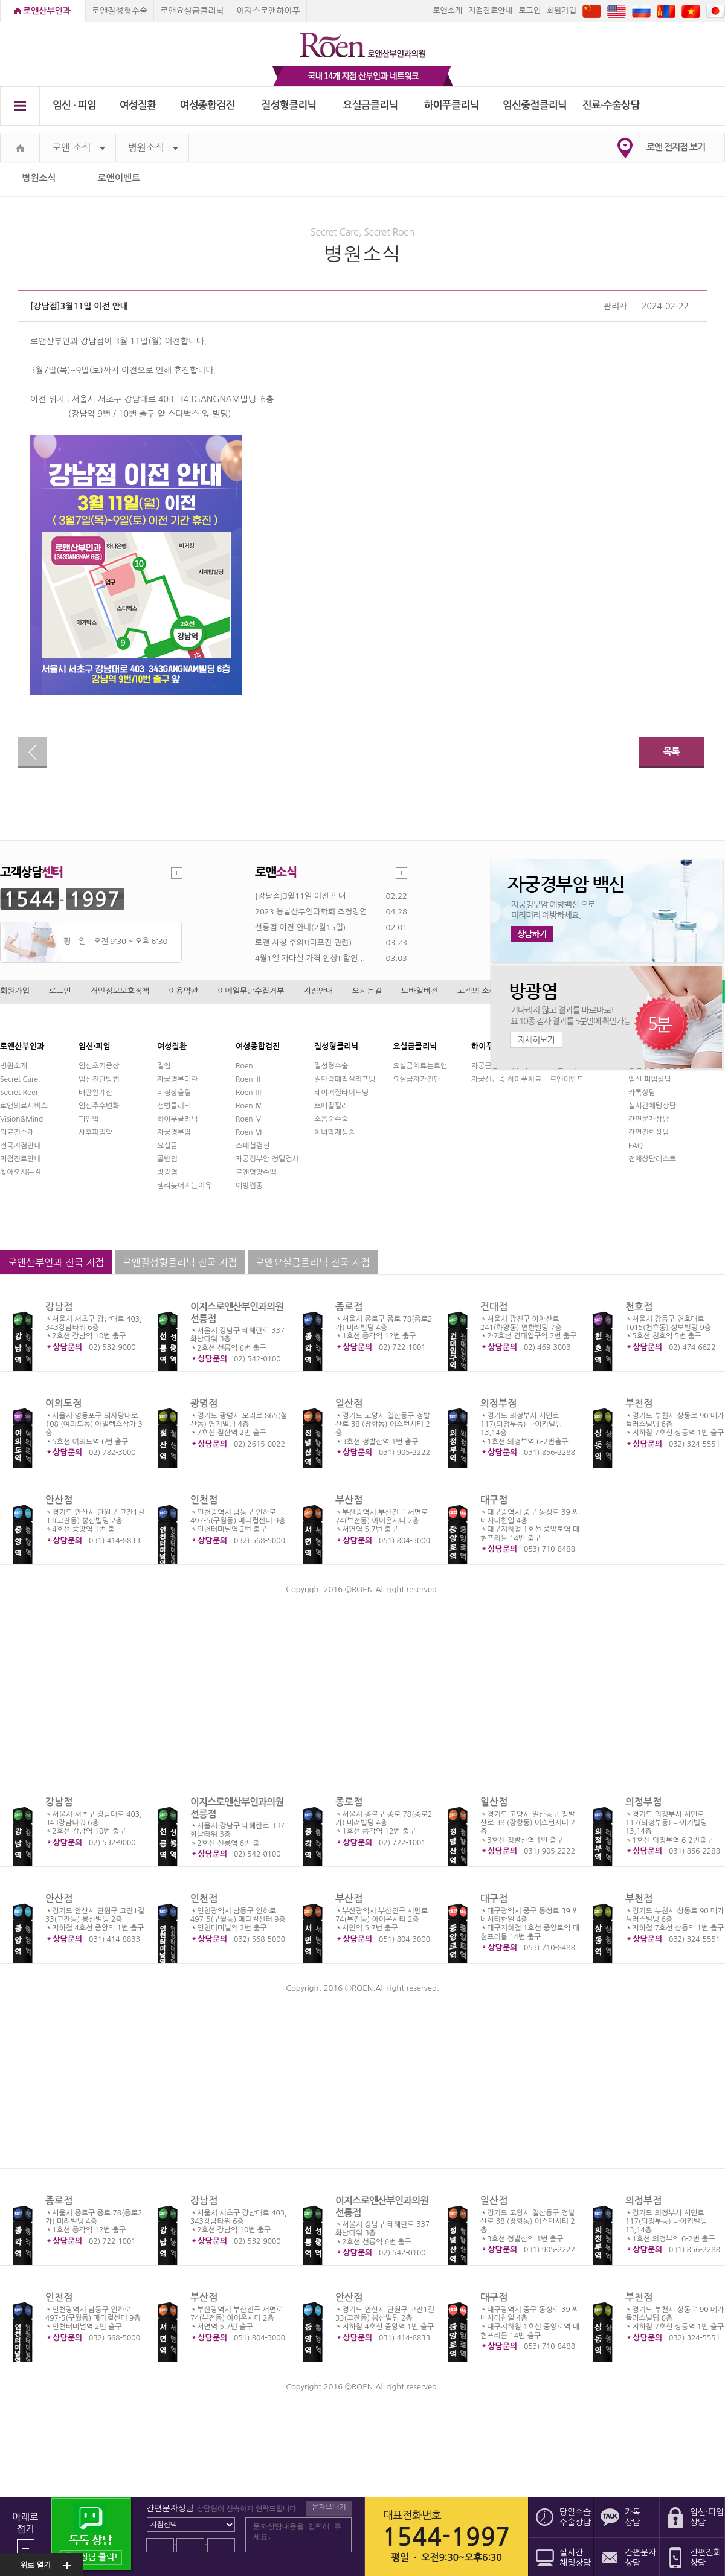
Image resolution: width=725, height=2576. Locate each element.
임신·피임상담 (649, 1079)
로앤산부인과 (47, 11)
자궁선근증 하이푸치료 (506, 1079)
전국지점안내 (20, 1145)
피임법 (89, 1119)
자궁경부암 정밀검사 (267, 1159)
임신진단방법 (99, 1079)
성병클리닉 (174, 1106)
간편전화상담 (648, 1132)
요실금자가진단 (416, 1079)
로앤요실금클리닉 (192, 11)
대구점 (493, 1500)
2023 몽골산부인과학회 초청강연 (311, 912)
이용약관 (183, 991)
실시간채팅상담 (652, 1106)
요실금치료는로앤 (420, 1066)
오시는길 (367, 991)
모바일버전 (419, 991)
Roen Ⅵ (249, 1132)
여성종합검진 (207, 105)
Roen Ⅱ (249, 1079)
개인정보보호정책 (120, 991)
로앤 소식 (78, 147)
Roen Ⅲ (249, 1092)
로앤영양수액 (256, 1172)
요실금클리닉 (370, 105)
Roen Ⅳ (249, 1106)
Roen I (246, 1066)
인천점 (204, 1500)
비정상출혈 (174, 1092)
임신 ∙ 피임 (74, 105)
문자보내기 (329, 2507)
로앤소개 (447, 10)
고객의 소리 (477, 991)
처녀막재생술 (334, 1132)
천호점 (638, 1306)
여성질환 (138, 105)
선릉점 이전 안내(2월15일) (300, 927)
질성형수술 (331, 1066)
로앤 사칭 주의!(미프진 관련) (303, 942)
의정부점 (498, 1403)
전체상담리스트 (652, 1159)
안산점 (58, 1500)
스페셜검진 (252, 1145)
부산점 (348, 1500)
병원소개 (13, 1066)
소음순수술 (331, 1119)
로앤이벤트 (119, 177)
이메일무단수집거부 (251, 991)
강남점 (58, 1306)
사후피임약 (95, 1132)
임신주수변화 (99, 1106)
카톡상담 (642, 1092)
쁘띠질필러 (331, 1106)
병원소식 (153, 147)
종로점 (348, 1306)
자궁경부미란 (177, 1079)
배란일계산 (95, 1092)
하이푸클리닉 (451, 105)
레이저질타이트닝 (341, 1092)
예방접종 (249, 1185)
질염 (164, 1066)
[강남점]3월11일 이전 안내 (300, 896)
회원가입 (561, 10)
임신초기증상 (99, 1066)
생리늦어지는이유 (184, 1185)
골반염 (167, 1159)
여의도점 (63, 1403)
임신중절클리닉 (535, 105)
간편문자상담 (648, 1119)
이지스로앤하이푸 (268, 11)
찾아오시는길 (20, 1172)
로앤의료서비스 (24, 1106)
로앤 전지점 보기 (675, 147)
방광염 (167, 1172)
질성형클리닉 (289, 105)
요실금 (167, 1145)
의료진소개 (17, 1132)
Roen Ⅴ (249, 1119)
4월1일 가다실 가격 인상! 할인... (310, 958)
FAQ (635, 1145)
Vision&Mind (21, 1119)
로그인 (529, 10)
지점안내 (318, 991)
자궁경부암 (174, 1132)
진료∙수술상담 (611, 105)
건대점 (493, 1306)
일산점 (348, 1403)
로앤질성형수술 (119, 11)
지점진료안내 (490, 10)
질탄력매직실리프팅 (345, 1079)
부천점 (638, 1403)
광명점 (204, 1403)
